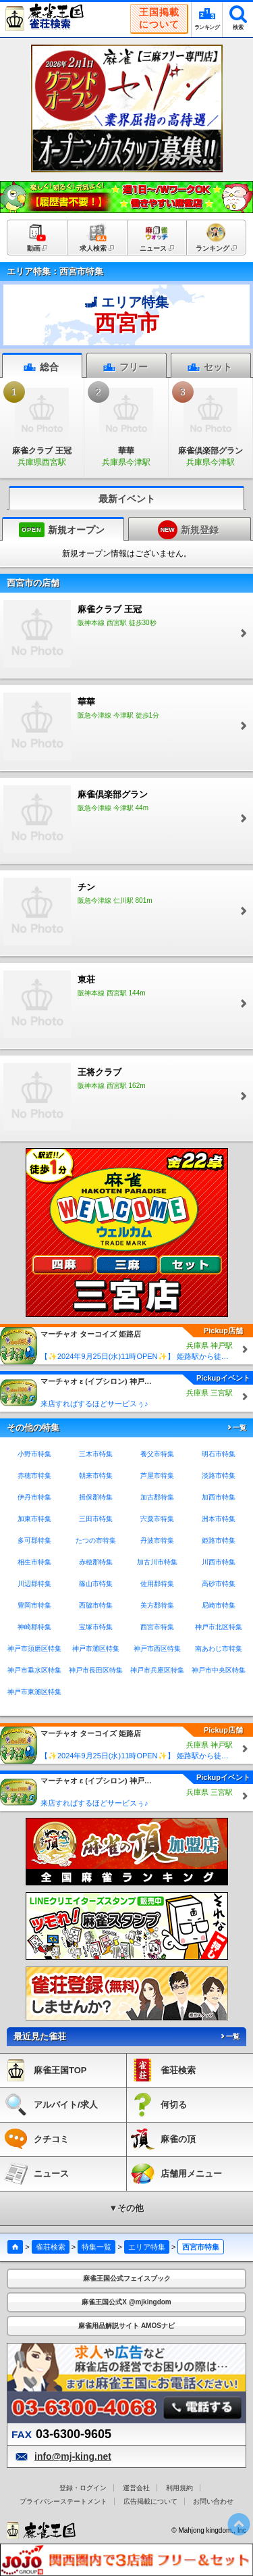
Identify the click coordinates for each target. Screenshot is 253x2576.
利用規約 (179, 2488)
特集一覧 (96, 2247)
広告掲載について (150, 2501)
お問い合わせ (213, 2501)
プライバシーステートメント (63, 2501)
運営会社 (136, 2488)
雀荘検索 (50, 2247)
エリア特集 (146, 2247)
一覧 (236, 1427)
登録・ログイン (83, 2488)
